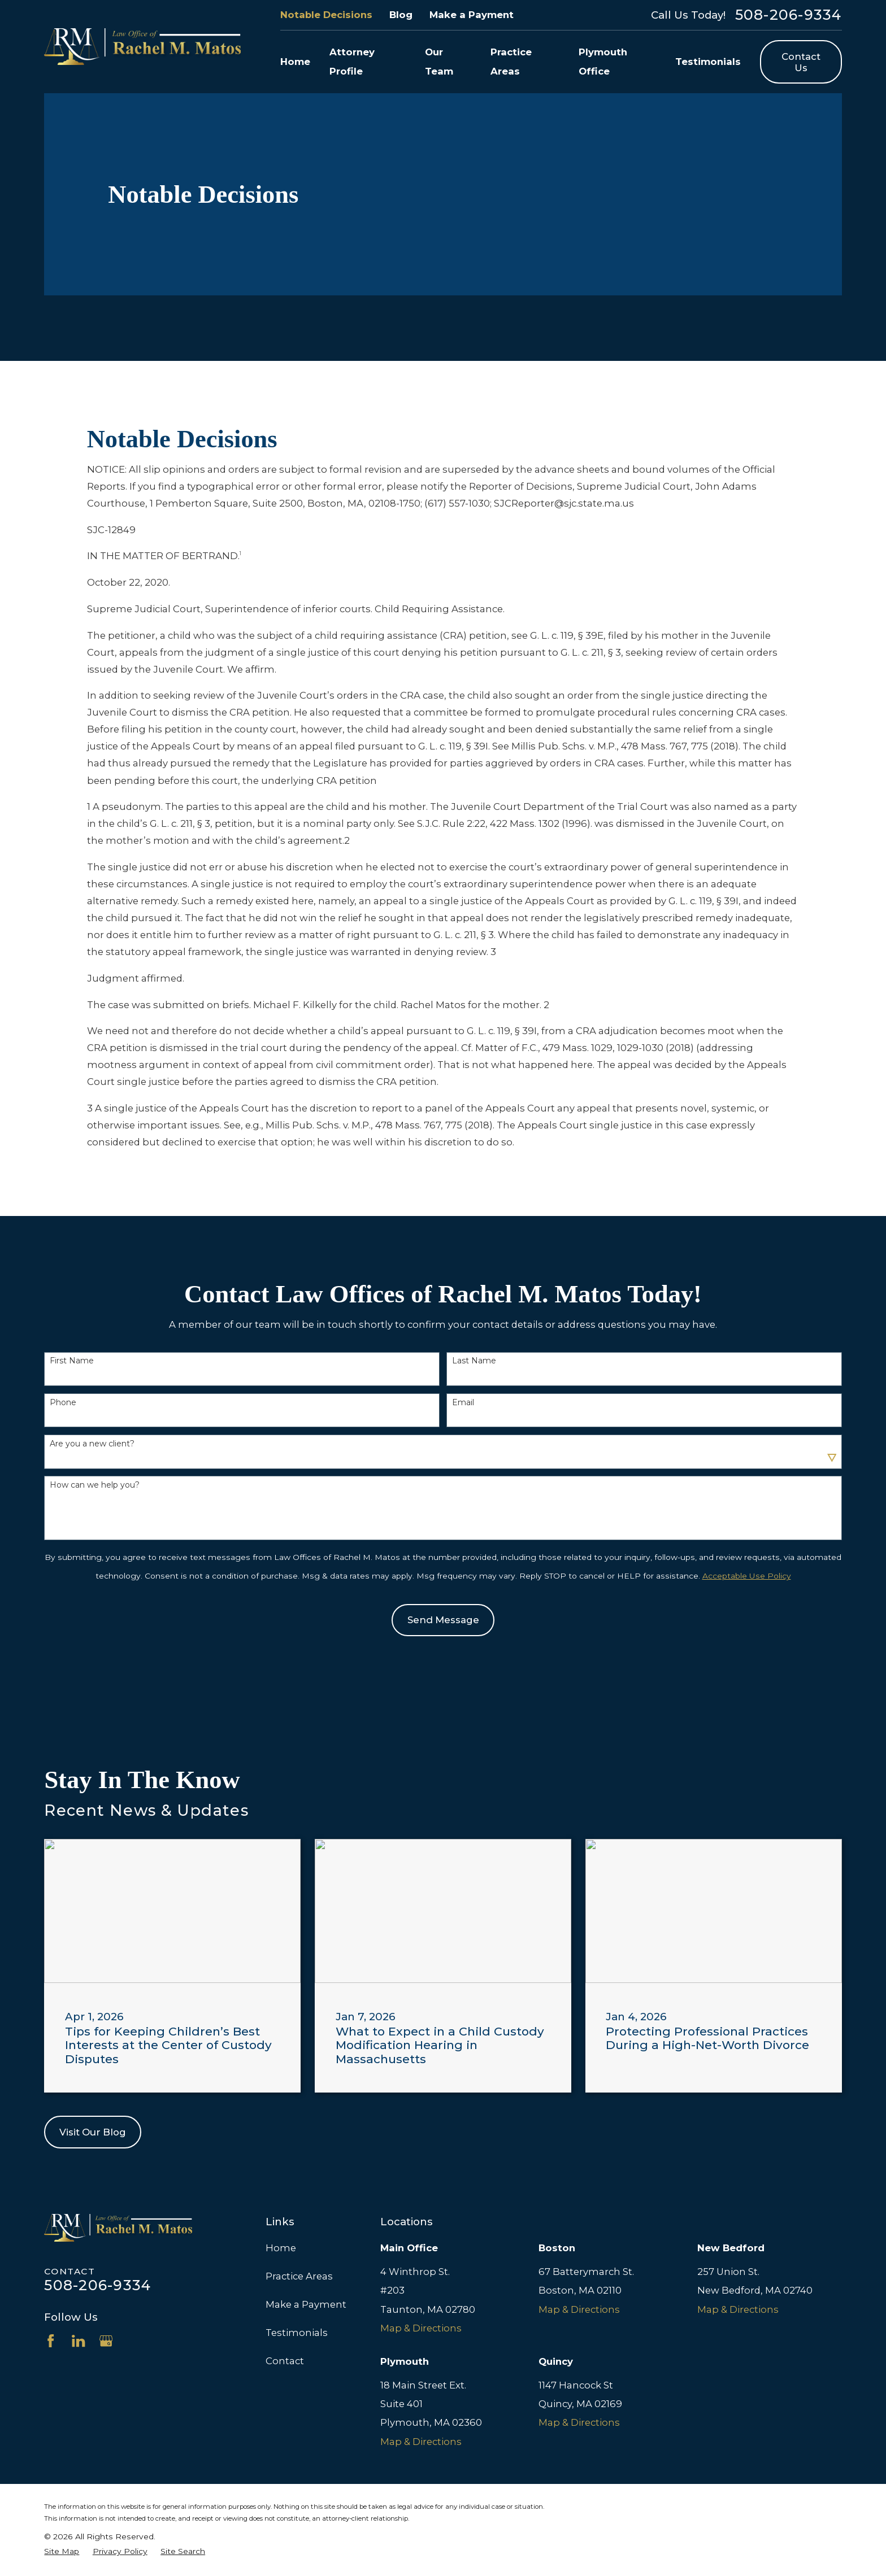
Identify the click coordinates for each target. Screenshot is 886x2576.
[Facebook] (50, 2340)
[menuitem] (61, 2552)
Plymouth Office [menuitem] (603, 61)
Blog (400, 14)
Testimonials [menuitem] (708, 61)
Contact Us (800, 62)
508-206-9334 (788, 15)
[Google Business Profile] (105, 2340)
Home (281, 2248)
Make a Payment (471, 14)
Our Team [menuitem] (439, 61)
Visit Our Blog (92, 2132)
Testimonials (297, 2332)
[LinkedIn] (78, 2340)
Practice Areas (299, 2276)
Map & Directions (421, 2328)
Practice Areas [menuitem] (511, 61)
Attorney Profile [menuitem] (352, 61)
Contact (285, 2360)
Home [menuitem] (295, 61)
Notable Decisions (326, 14)
